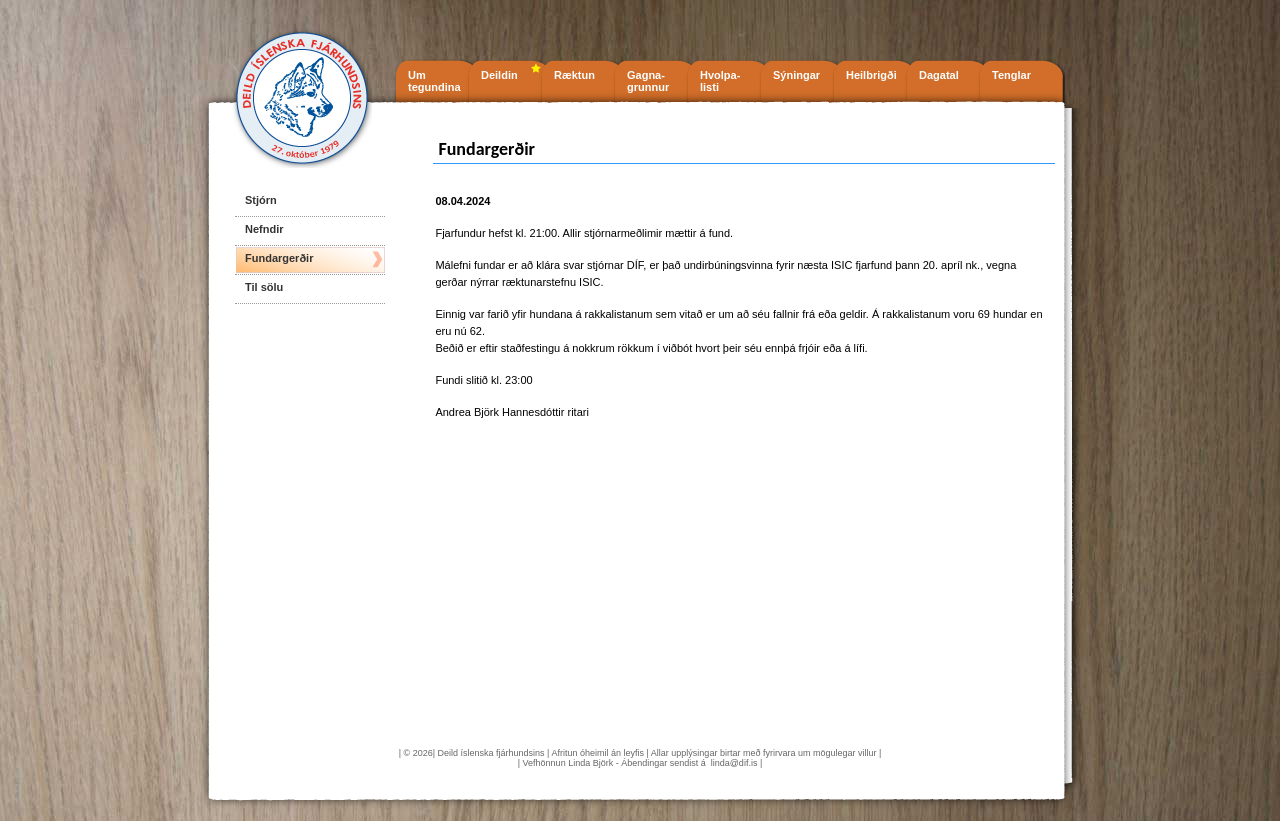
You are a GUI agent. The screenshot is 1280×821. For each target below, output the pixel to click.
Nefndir (264, 229)
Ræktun (574, 75)
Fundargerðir (279, 258)
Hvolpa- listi (720, 81)
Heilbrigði (871, 75)
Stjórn (261, 200)
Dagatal (939, 75)
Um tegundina (434, 81)
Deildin (499, 75)
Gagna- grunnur (648, 81)
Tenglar (1011, 75)
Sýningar (796, 75)
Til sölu (264, 287)
